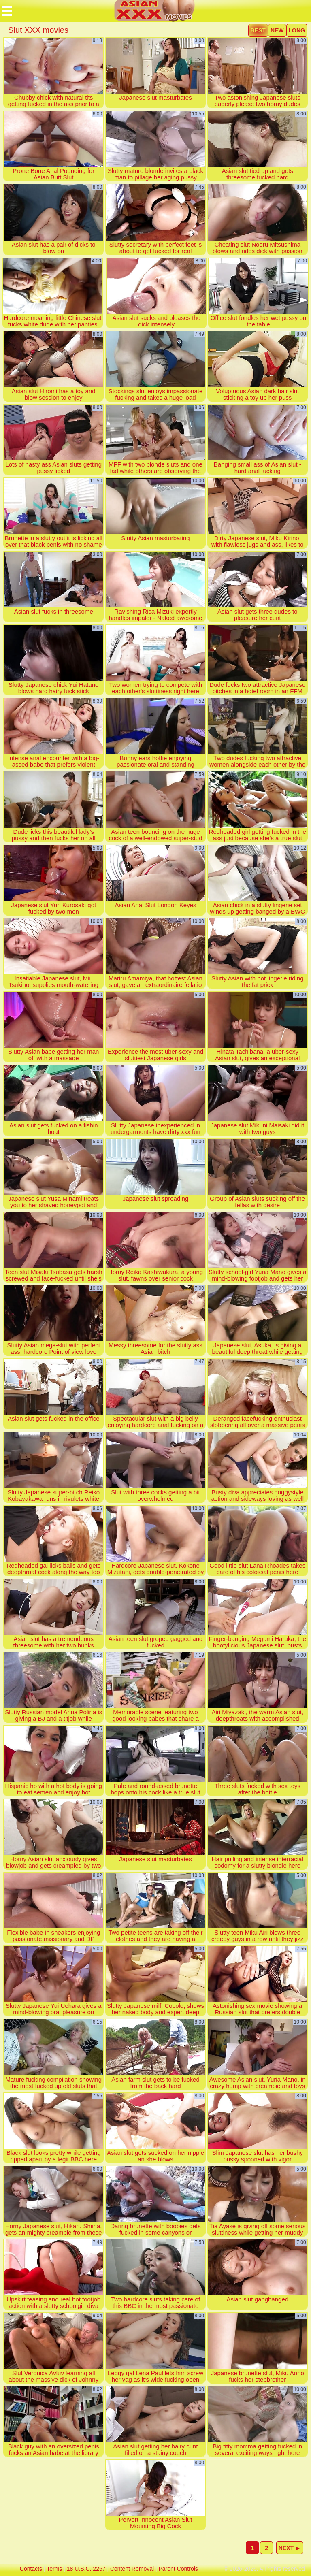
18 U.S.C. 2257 (86, 2568)
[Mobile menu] (7, 10)
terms (54, 2568)
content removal (132, 2568)
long (297, 30)
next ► (290, 2548)
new (277, 30)
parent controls (178, 2568)
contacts (31, 2568)
